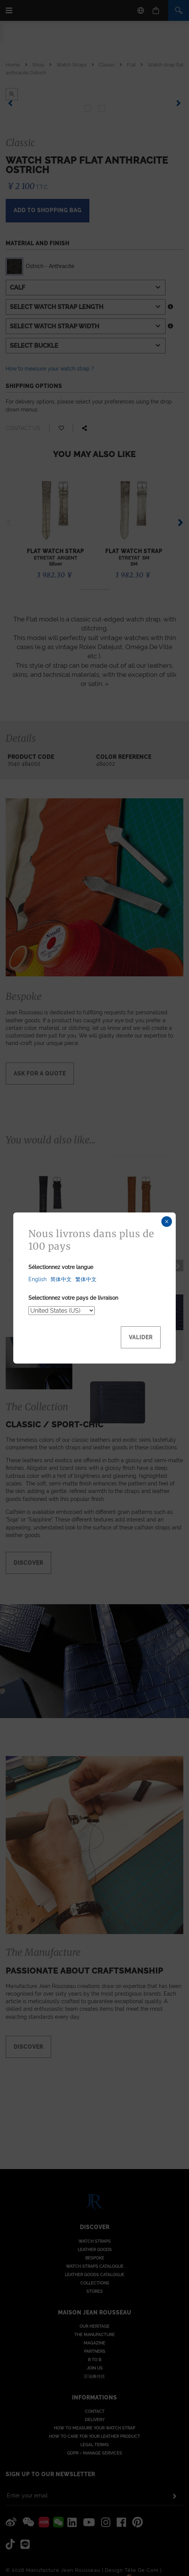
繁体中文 (86, 1279)
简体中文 (61, 1279)
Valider (141, 1337)
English (37, 1279)
